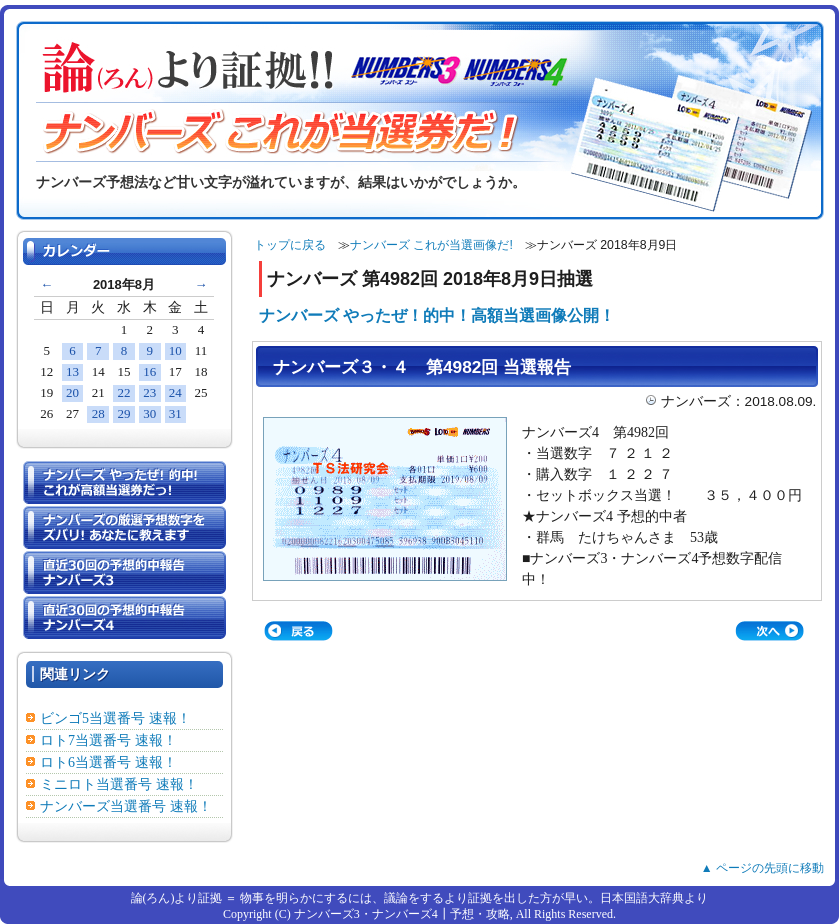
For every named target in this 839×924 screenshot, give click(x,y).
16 (149, 371)
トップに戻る (290, 245)
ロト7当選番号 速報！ (108, 740)
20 (72, 392)
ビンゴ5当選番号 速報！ (115, 718)
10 (175, 350)
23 (149, 392)
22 (123, 392)
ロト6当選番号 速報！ (108, 762)
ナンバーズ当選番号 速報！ (126, 806)
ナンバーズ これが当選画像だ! (431, 245)
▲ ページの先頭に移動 (762, 868)
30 (149, 413)
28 (98, 413)
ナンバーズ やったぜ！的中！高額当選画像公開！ (437, 315)
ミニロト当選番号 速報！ (119, 784)
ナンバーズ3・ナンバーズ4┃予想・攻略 (402, 914)
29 (123, 413)
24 (175, 392)
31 (175, 413)
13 (72, 371)
